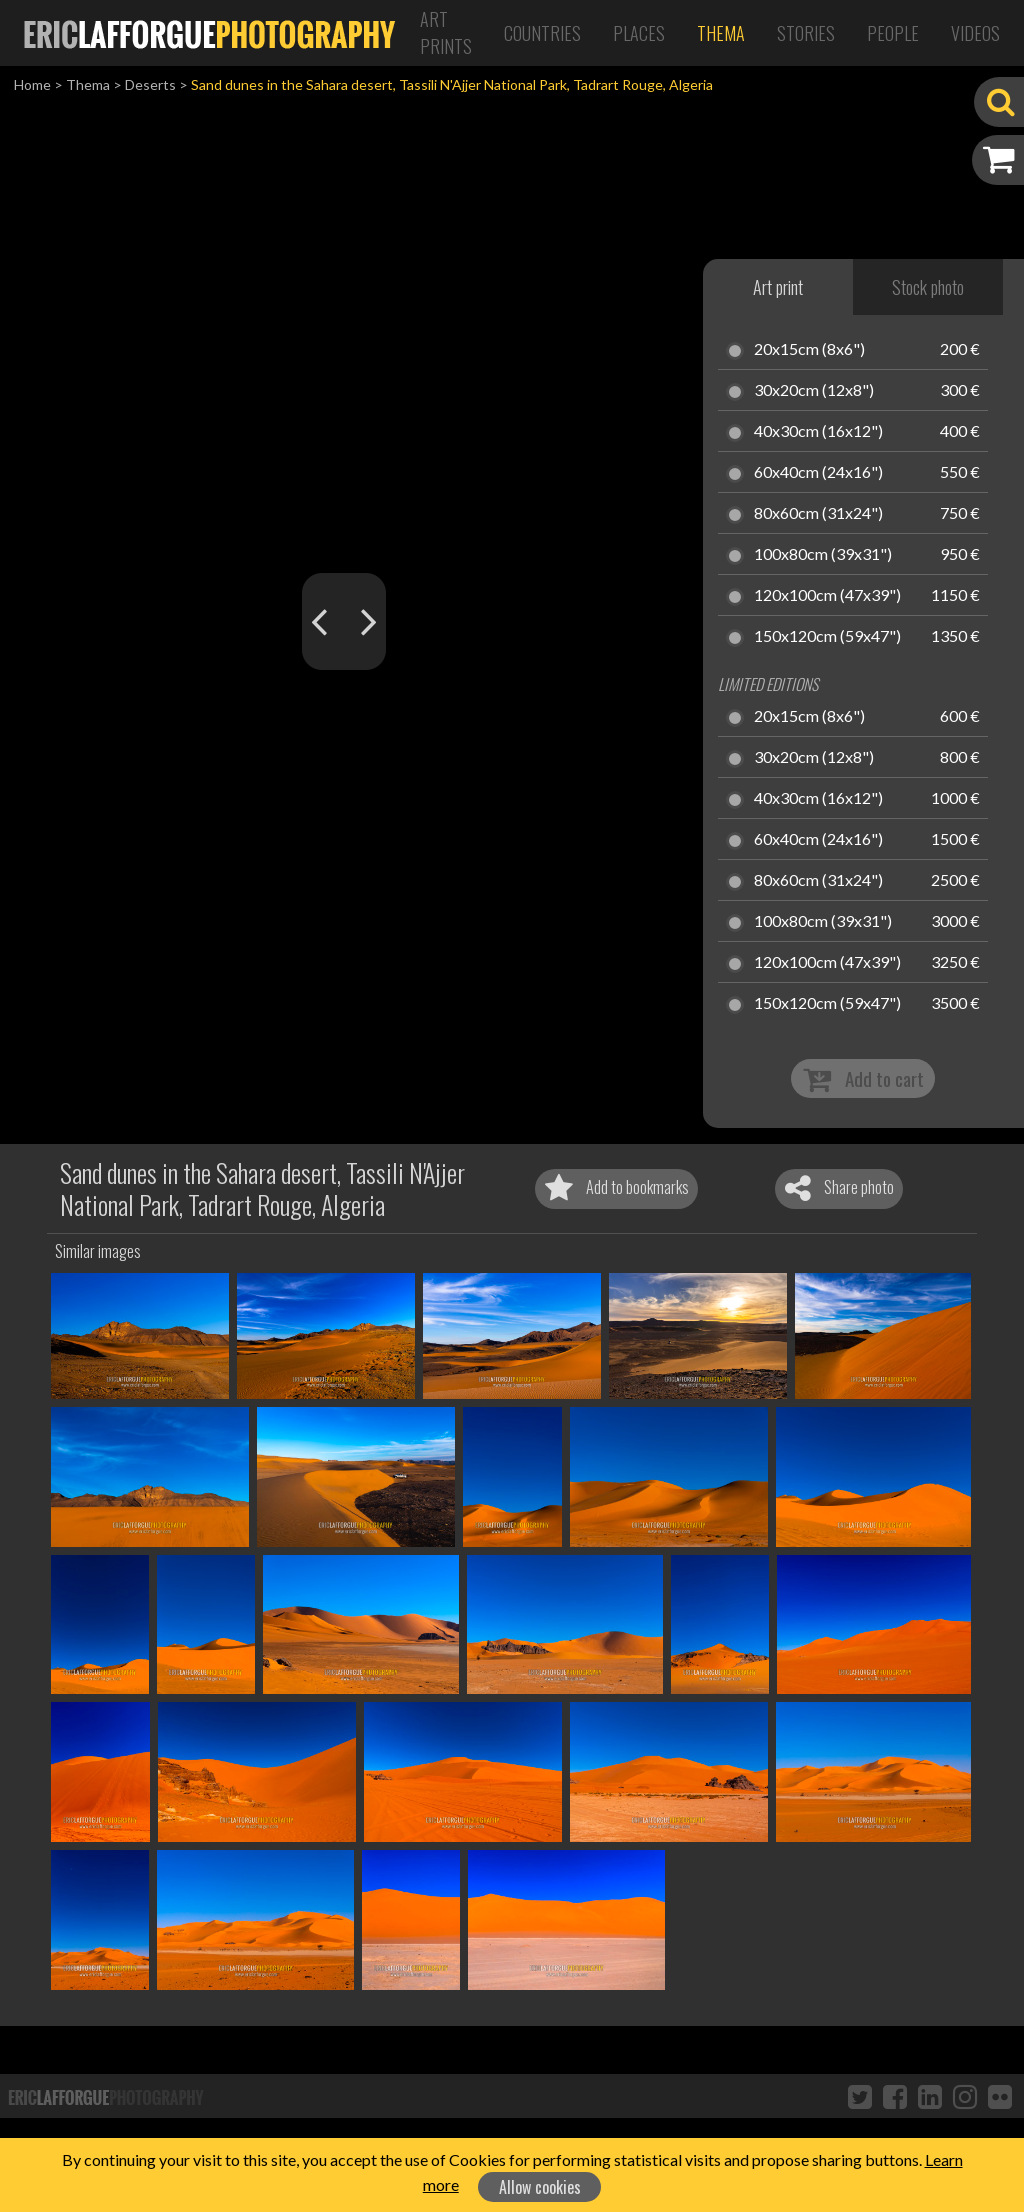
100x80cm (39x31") (823, 555)
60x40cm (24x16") (818, 473)
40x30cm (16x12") (818, 432)
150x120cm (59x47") (827, 637)
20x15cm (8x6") (809, 350)
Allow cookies (540, 2187)
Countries (542, 33)
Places (639, 33)
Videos (975, 33)
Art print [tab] (778, 287)
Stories (806, 33)
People (893, 33)
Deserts (150, 84)
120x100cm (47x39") (827, 596)
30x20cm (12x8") (814, 391)
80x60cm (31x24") (818, 514)
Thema (721, 33)
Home (32, 84)
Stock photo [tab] (928, 287)
